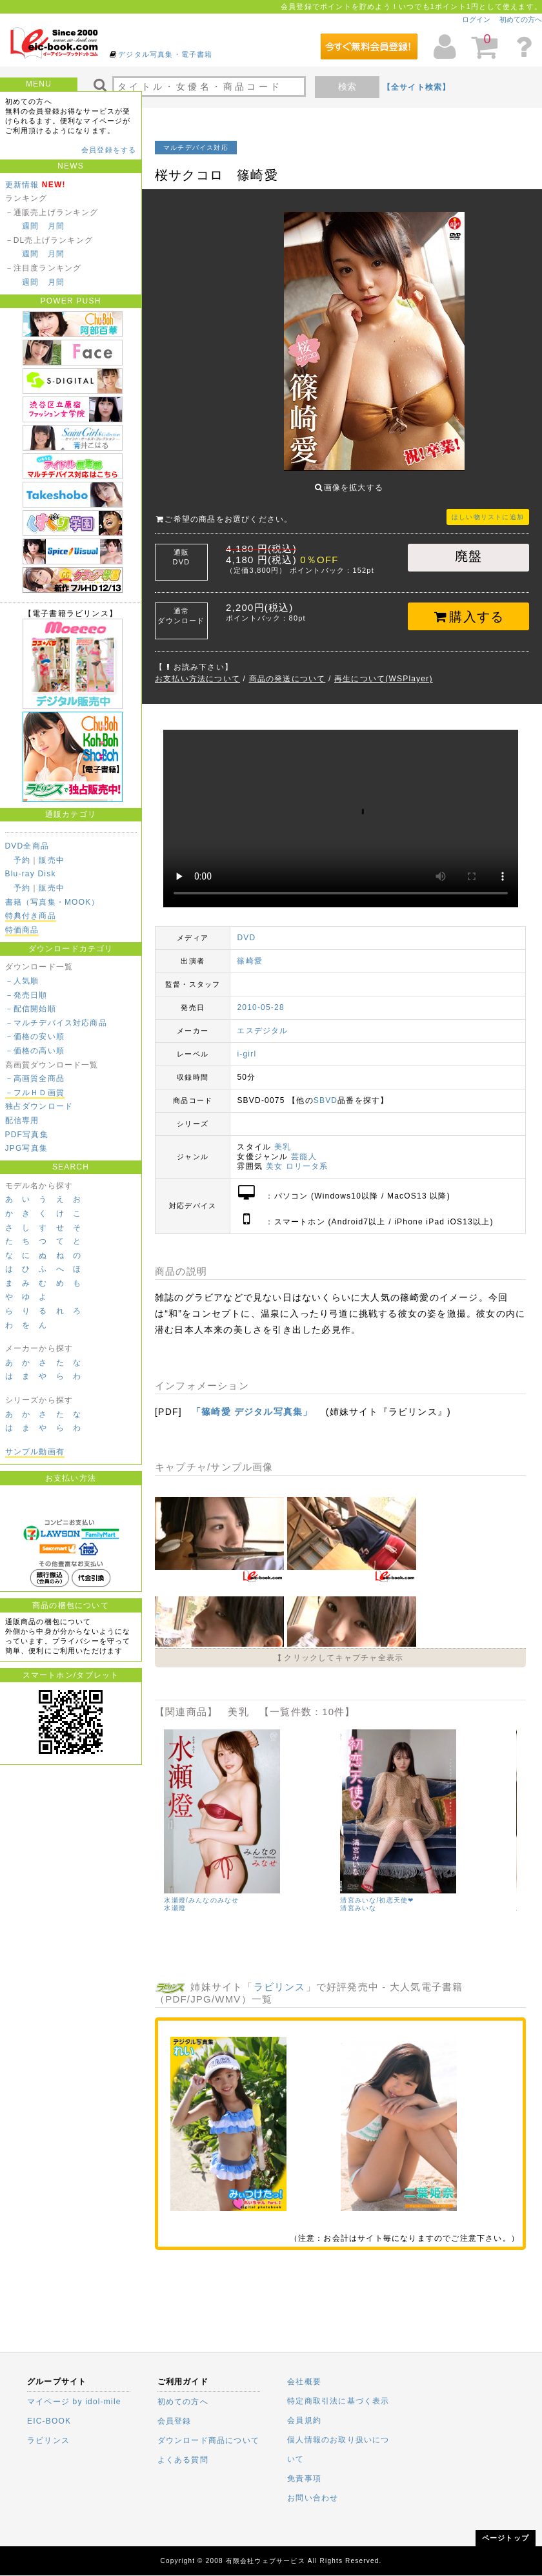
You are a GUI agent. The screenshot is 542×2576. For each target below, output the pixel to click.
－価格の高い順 (35, 1050)
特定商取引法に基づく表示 (338, 2401)
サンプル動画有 (35, 1451)
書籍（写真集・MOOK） (52, 902)
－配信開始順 (30, 1008)
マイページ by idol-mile (74, 2401)
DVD (246, 928)
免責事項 (304, 2478)
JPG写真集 (26, 1148)
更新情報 (22, 184)
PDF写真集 (26, 1134)
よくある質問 (182, 2459)
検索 (347, 86)
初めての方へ (520, 19)
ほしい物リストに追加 (488, 507)
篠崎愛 (250, 951)
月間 (56, 226)
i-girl (246, 1044)
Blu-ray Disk (30, 873)
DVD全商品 (27, 845)
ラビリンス (280, 1977)
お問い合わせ (312, 2497)
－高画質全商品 (35, 1078)
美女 (274, 1156)
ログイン (476, 19)
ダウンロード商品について (208, 2440)
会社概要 (304, 2381)
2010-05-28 (260, 997)
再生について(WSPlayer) (383, 669)
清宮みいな (358, 1898)
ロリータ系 (307, 1156)
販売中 (52, 860)
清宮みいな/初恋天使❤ (377, 1890)
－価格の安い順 (35, 1036)
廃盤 (468, 546)
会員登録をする (108, 150)
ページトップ (505, 2538)
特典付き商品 (30, 915)
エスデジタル (262, 1020)
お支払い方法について (197, 669)
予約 (22, 860)
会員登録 (174, 2421)
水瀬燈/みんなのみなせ (201, 1890)
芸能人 (304, 1146)
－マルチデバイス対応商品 (56, 1022)
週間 (30, 226)
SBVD (325, 1090)
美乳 (282, 1137)
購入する (469, 607)
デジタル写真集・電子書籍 (165, 54)
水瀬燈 (175, 1898)
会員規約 (304, 2420)
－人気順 (22, 980)
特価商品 (22, 929)
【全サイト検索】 (417, 87)
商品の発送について (287, 669)
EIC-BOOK (49, 2421)
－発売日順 (26, 995)
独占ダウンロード (39, 1106)
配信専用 (22, 1120)
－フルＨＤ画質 (35, 1092)
